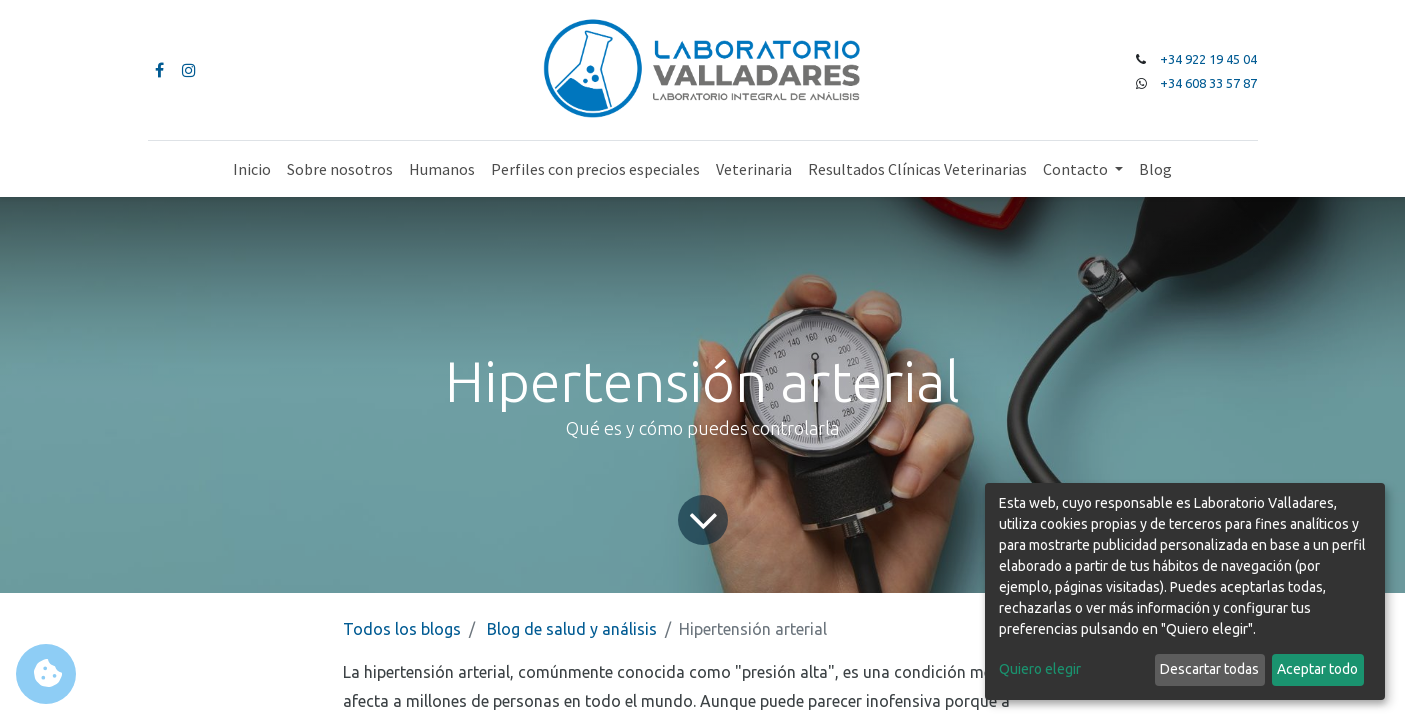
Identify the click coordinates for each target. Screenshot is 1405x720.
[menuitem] (252, 169)
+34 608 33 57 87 (1208, 83)
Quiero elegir (1040, 669)
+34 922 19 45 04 (1208, 59)
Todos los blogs (402, 629)
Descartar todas (1209, 669)
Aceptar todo (1317, 669)
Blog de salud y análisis (572, 629)
